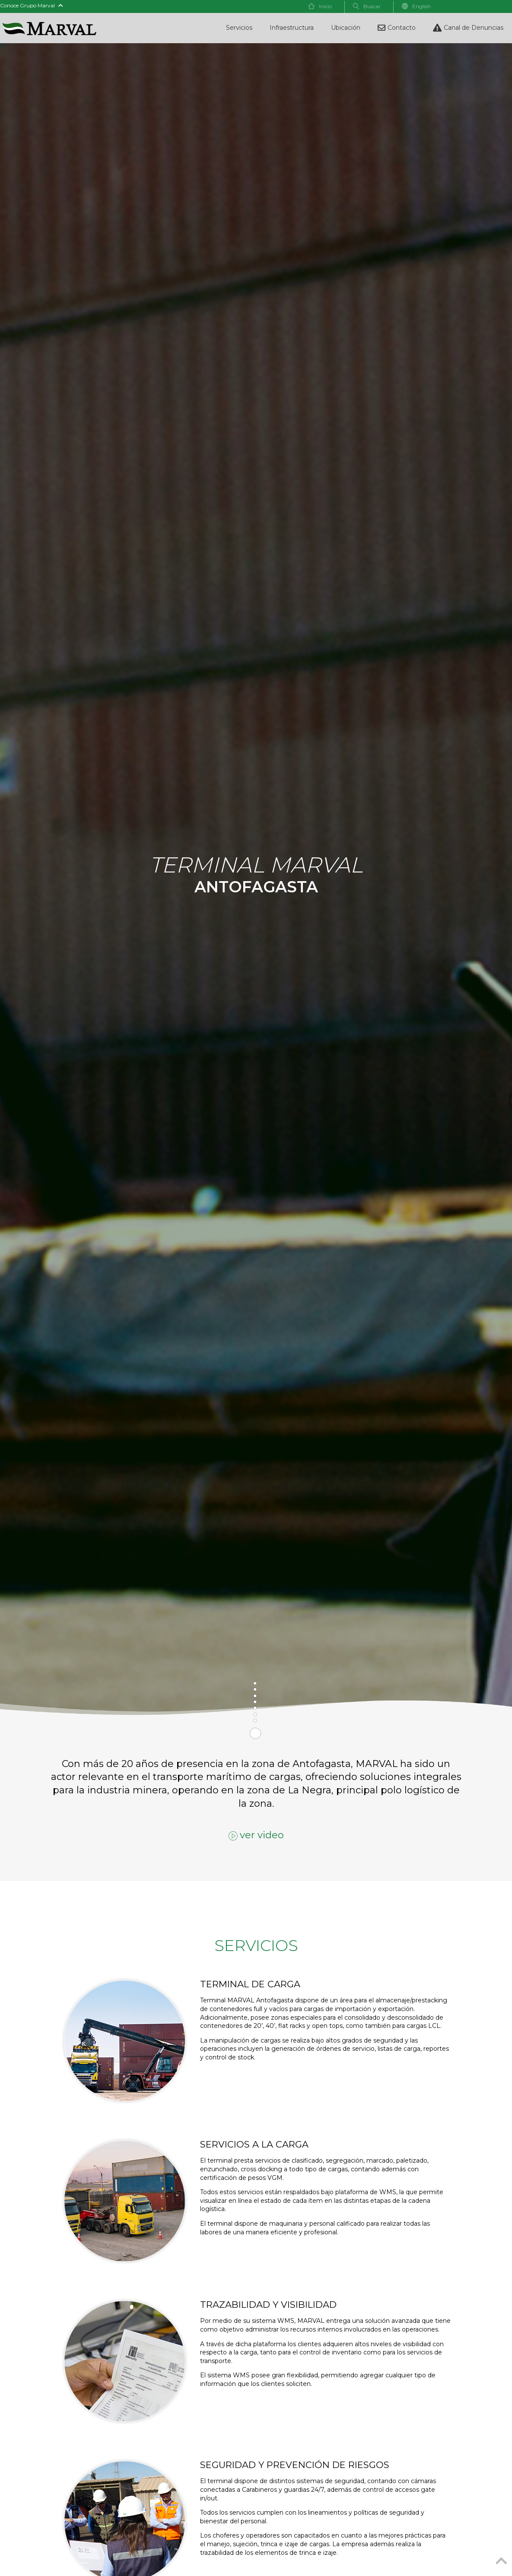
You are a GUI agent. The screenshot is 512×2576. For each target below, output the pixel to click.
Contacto (397, 28)
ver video (256, 1835)
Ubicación (345, 28)
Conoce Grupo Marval (31, 5)
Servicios (239, 28)
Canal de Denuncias (468, 28)
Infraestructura (292, 28)
